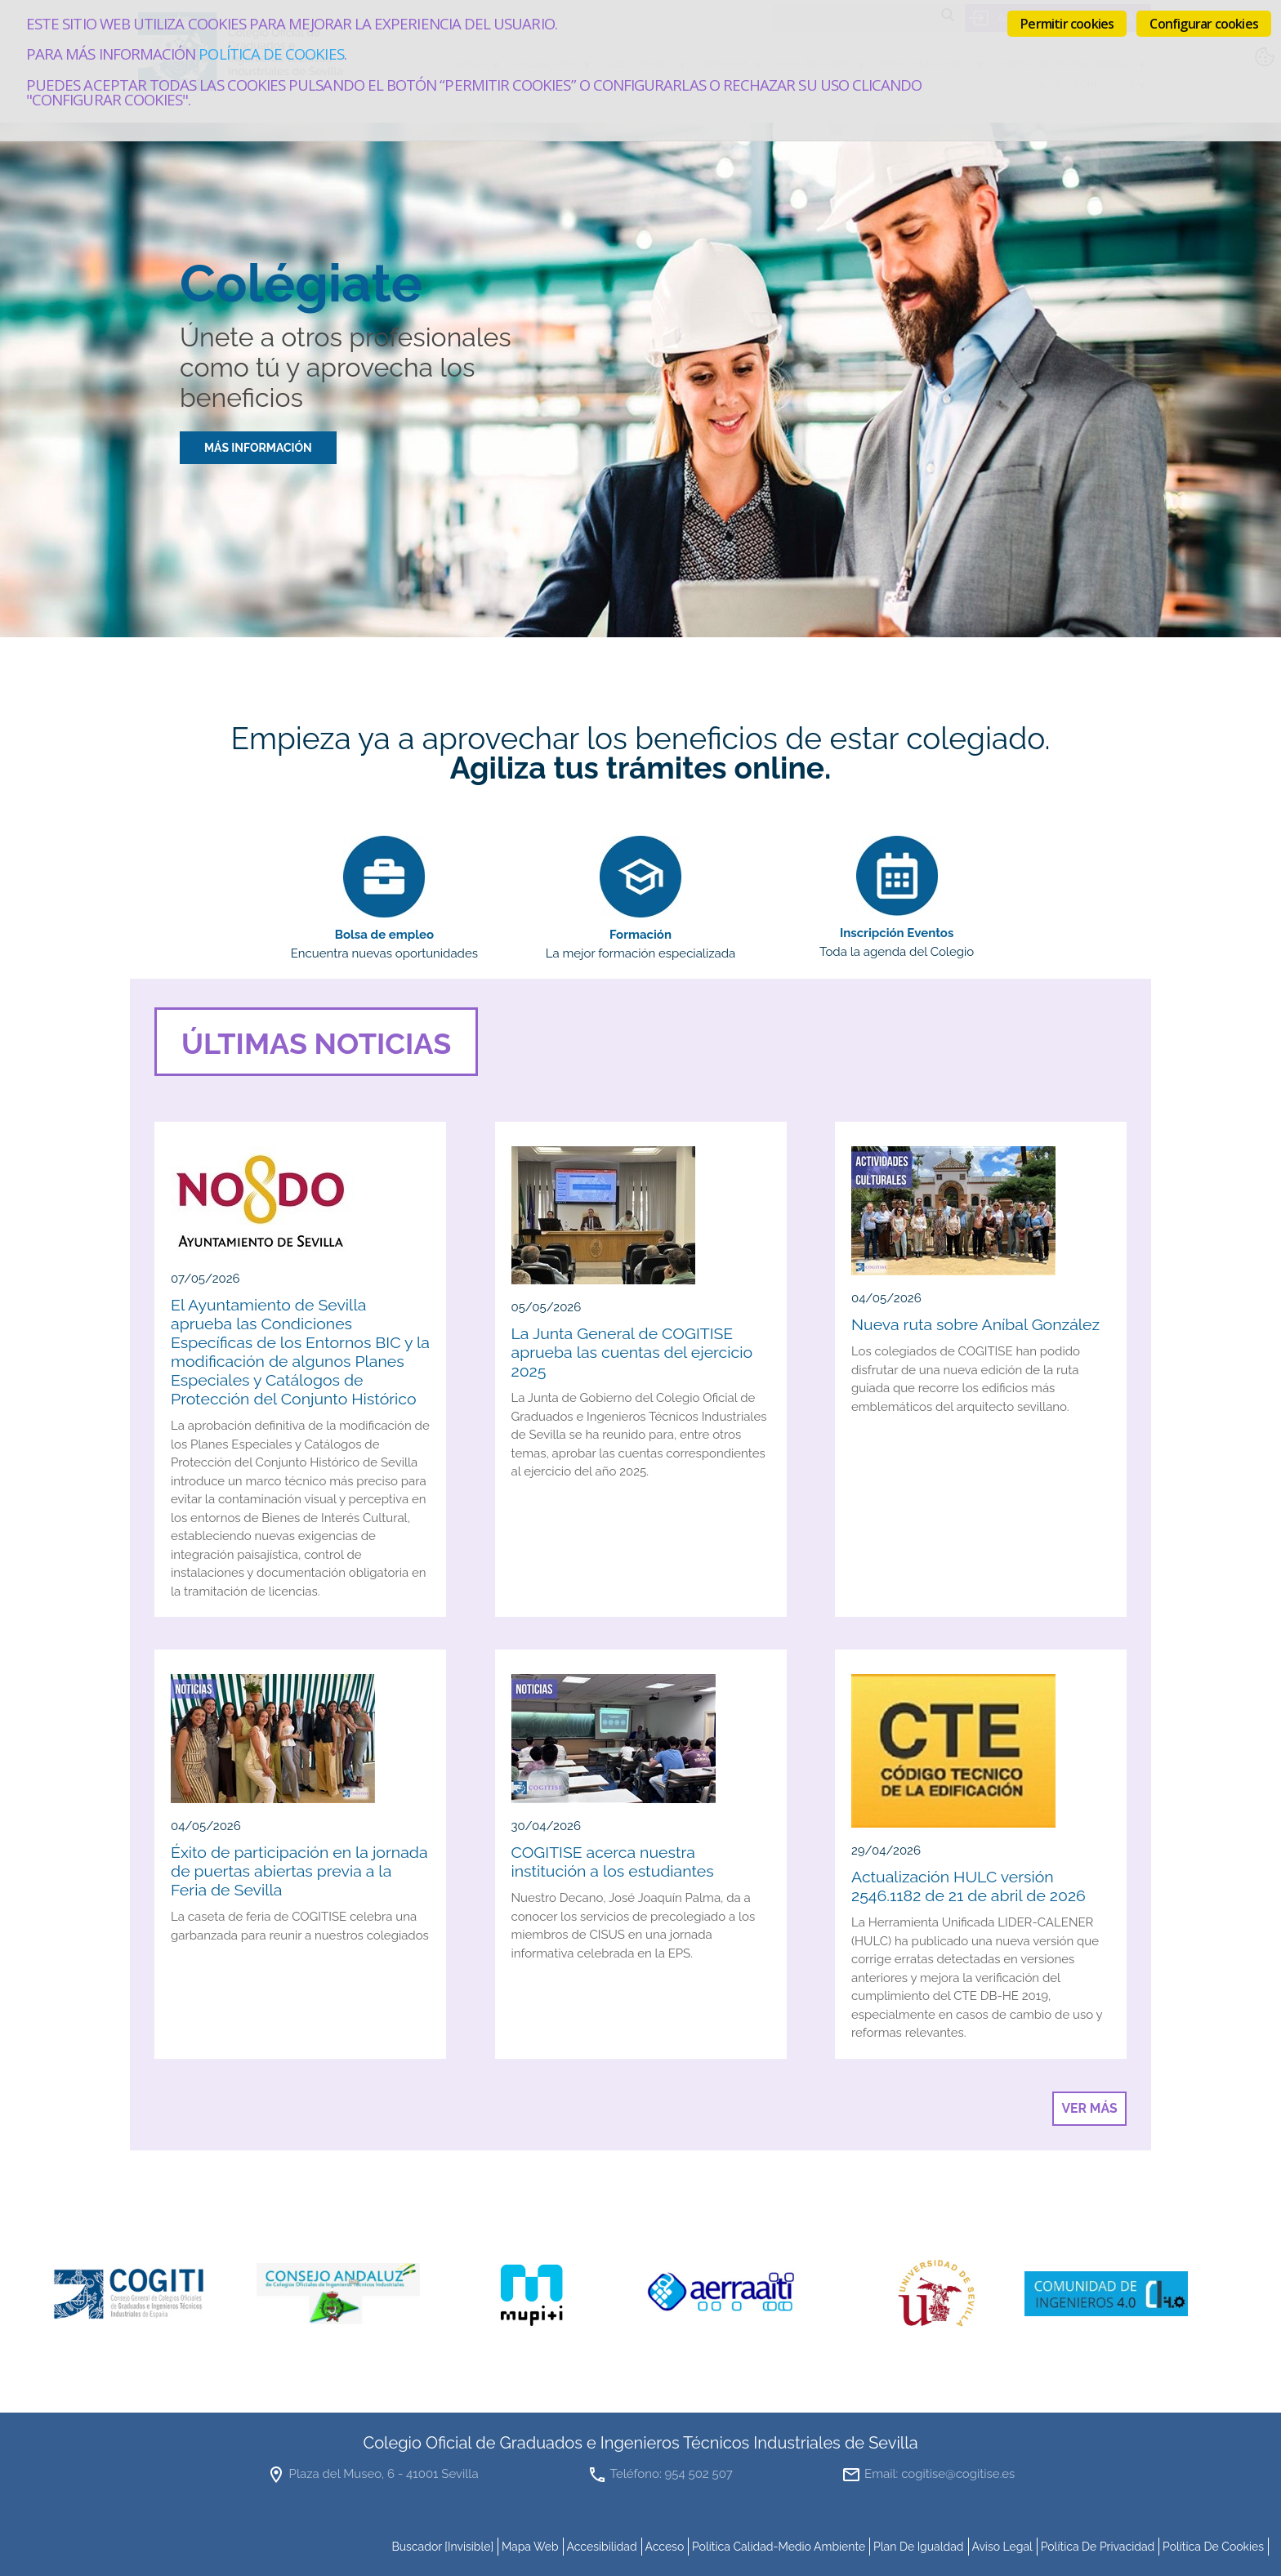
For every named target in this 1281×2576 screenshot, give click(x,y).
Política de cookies (271, 53)
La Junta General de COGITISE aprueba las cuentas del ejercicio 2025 (632, 1352)
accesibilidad (601, 2546)
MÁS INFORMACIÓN (258, 447)
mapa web (530, 2546)
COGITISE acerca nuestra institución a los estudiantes (612, 1862)
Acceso (664, 2546)
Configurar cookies (1203, 24)
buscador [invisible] (442, 2546)
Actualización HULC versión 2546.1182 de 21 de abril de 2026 (968, 1886)
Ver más (1089, 2108)
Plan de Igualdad (918, 2546)
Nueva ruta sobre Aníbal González (975, 1324)
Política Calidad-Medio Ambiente (778, 2546)
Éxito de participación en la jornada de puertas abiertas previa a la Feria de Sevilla (299, 1871)
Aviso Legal (1002, 2546)
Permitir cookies (1067, 24)
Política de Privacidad (1098, 2546)
